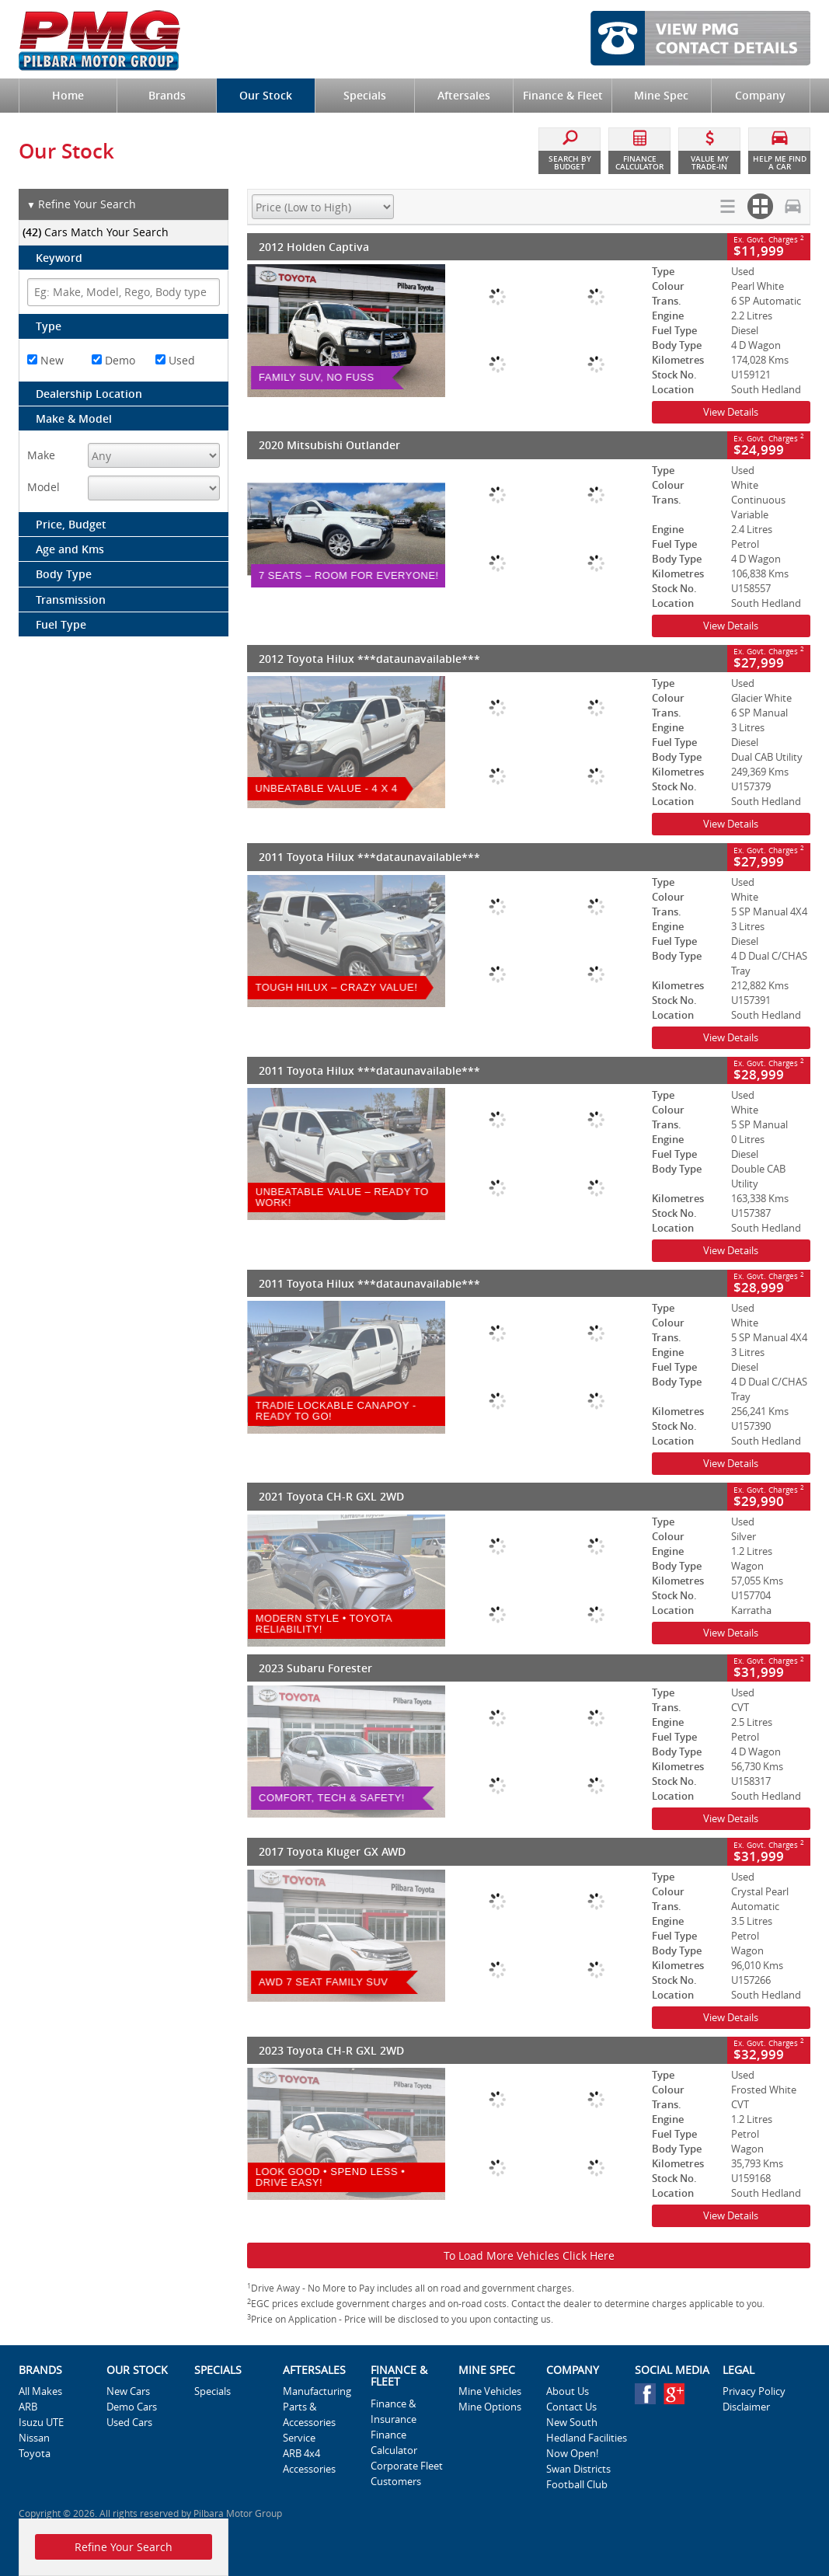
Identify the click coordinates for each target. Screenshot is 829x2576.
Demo (113, 360)
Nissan (34, 2438)
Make (41, 455)
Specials (212, 2391)
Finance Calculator (394, 2442)
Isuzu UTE (41, 2422)
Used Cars (129, 2422)
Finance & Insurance (393, 2411)
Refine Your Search (81, 205)
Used (175, 360)
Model (43, 486)
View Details (730, 412)
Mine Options (489, 2407)
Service (299, 2438)
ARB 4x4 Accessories (309, 2461)
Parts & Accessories (309, 2414)
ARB (28, 2407)
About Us (567, 2391)
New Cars (128, 2391)
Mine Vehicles (489, 2391)
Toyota (35, 2453)
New (45, 360)
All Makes (40, 2391)
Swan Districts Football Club (578, 2476)
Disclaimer (746, 2407)
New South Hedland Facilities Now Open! (586, 2437)
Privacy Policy (754, 2391)
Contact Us (571, 2407)
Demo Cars (131, 2407)
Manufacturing (317, 2391)
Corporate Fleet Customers (407, 2473)
